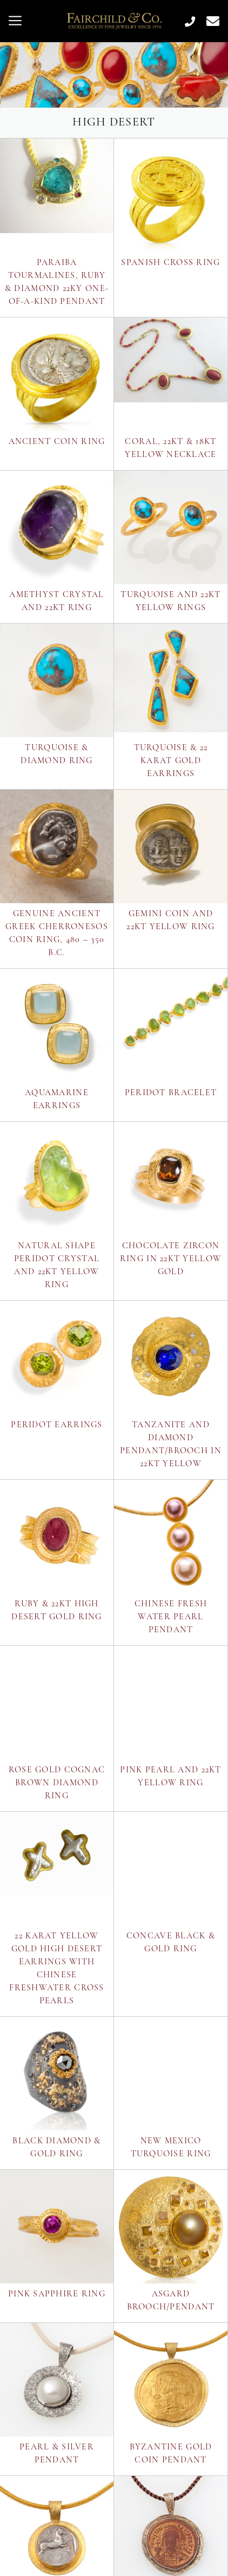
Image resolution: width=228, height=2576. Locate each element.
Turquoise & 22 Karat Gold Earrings (171, 761)
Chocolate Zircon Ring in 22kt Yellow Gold (171, 1259)
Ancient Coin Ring (57, 442)
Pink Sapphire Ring (56, 2294)
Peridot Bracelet (171, 1093)
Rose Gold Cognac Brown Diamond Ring (57, 1783)
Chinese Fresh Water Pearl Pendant (171, 1617)
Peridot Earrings (56, 1425)
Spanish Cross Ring (170, 263)
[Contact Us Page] (208, 21)
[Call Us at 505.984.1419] (185, 21)
